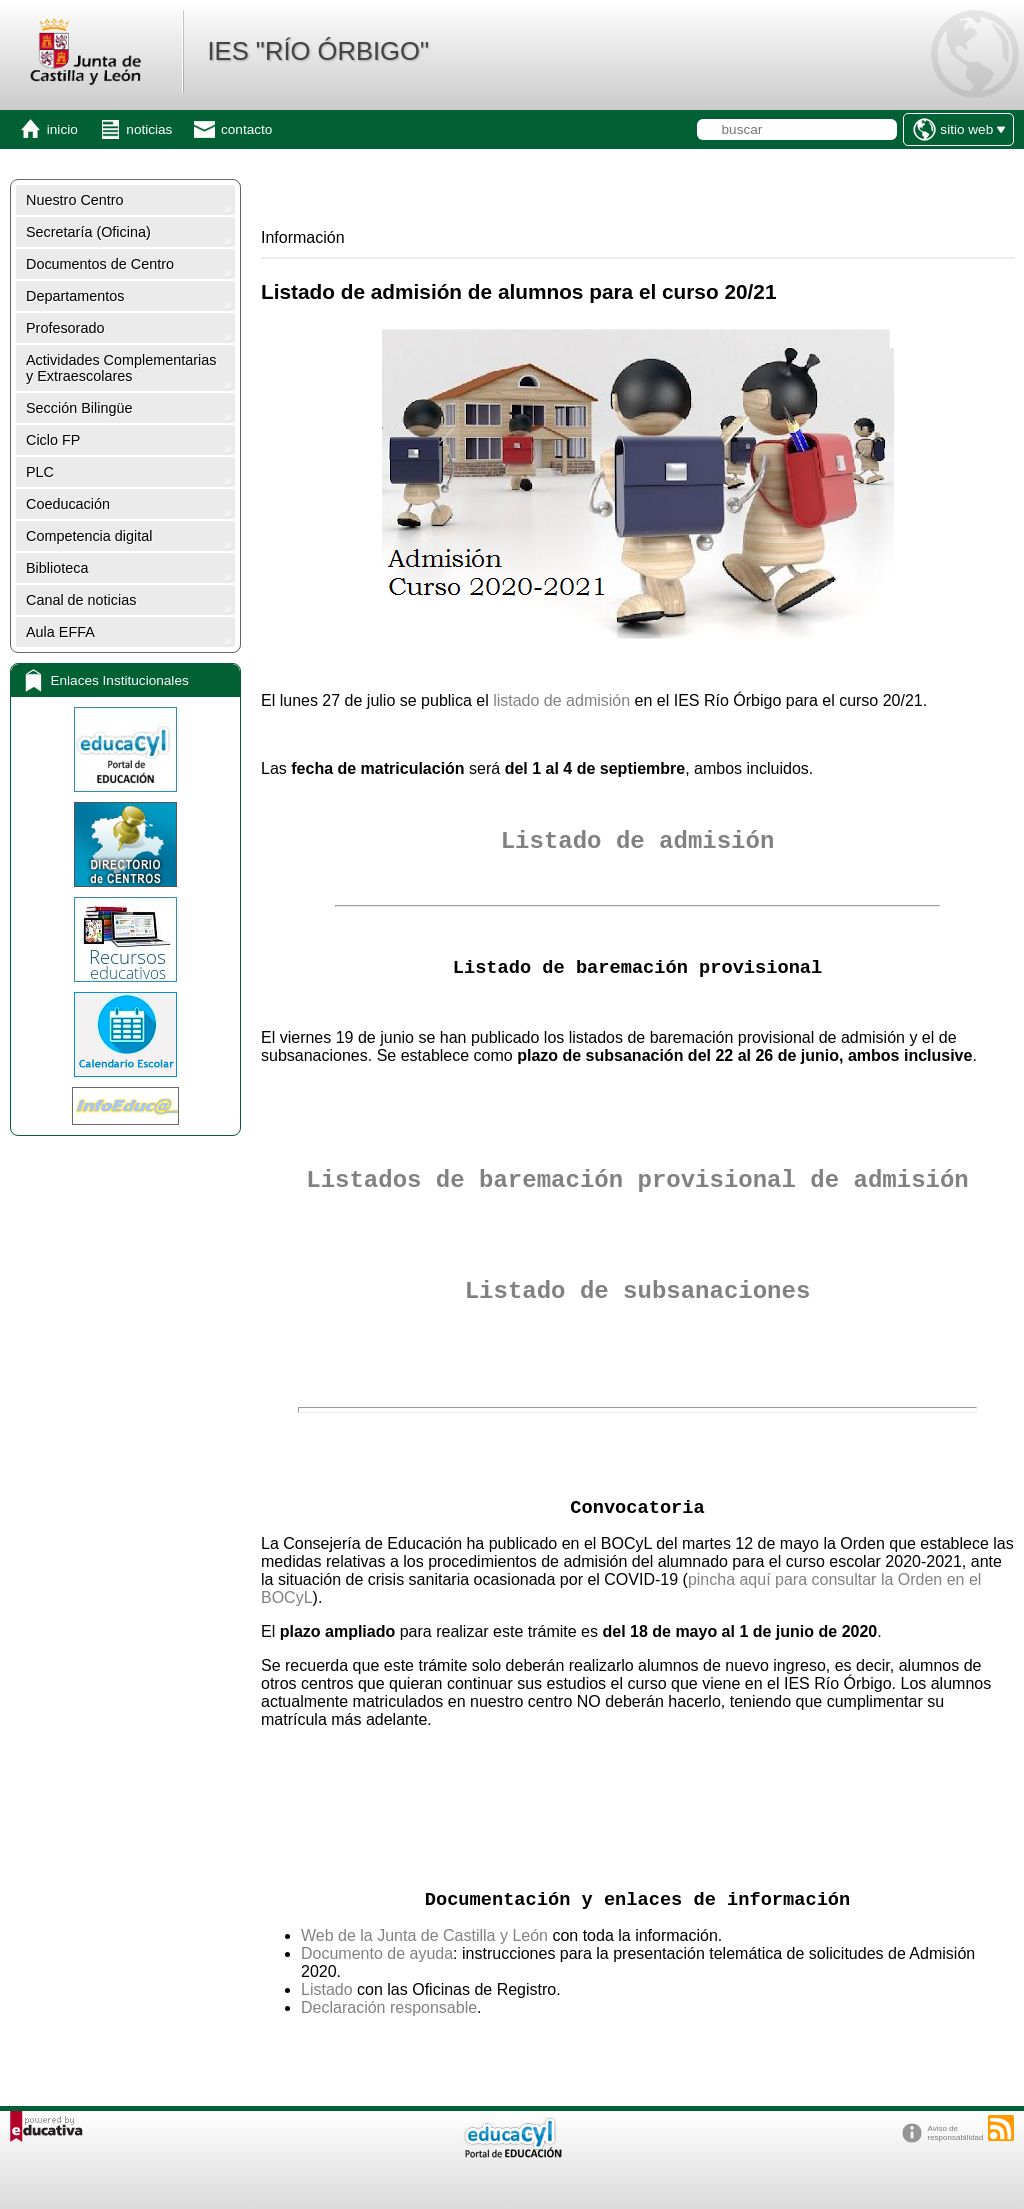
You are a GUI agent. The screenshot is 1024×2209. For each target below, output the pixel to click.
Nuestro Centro (75, 200)
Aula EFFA (60, 632)
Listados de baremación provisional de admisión (637, 1180)
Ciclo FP (53, 440)
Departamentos (75, 296)
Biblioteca (57, 568)
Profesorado (65, 328)
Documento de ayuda (377, 1953)
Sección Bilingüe (79, 408)
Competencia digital (89, 536)
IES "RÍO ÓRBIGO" (318, 51)
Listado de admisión (638, 841)
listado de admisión (561, 700)
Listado (327, 1989)
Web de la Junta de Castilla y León (424, 1935)
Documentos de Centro (100, 264)
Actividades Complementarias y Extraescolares (121, 368)
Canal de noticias (81, 600)
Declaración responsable (389, 2007)
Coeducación (68, 504)
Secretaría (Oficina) (88, 232)
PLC (40, 472)
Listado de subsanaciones (638, 1291)
